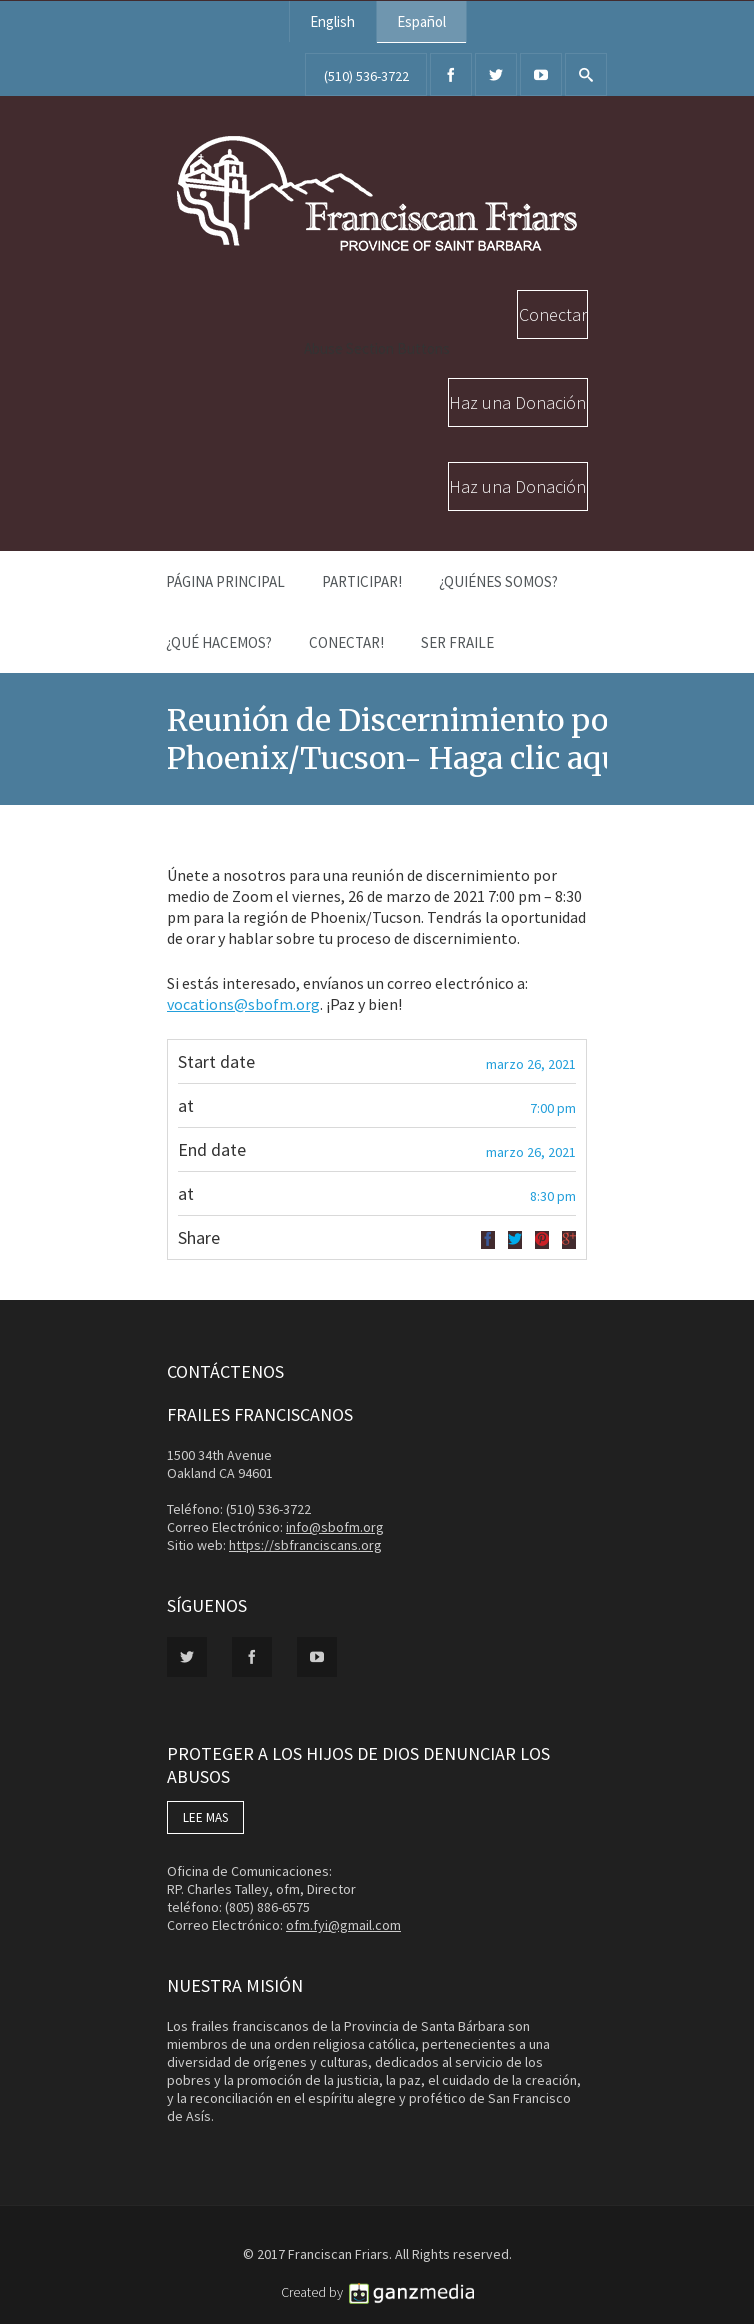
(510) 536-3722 (366, 76)
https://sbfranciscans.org (305, 1545)
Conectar (553, 314)
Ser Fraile (457, 642)
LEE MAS (205, 1817)
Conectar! (346, 642)
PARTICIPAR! (362, 581)
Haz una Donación (517, 402)
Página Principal (225, 581)
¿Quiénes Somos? (498, 581)
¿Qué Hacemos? (219, 642)
